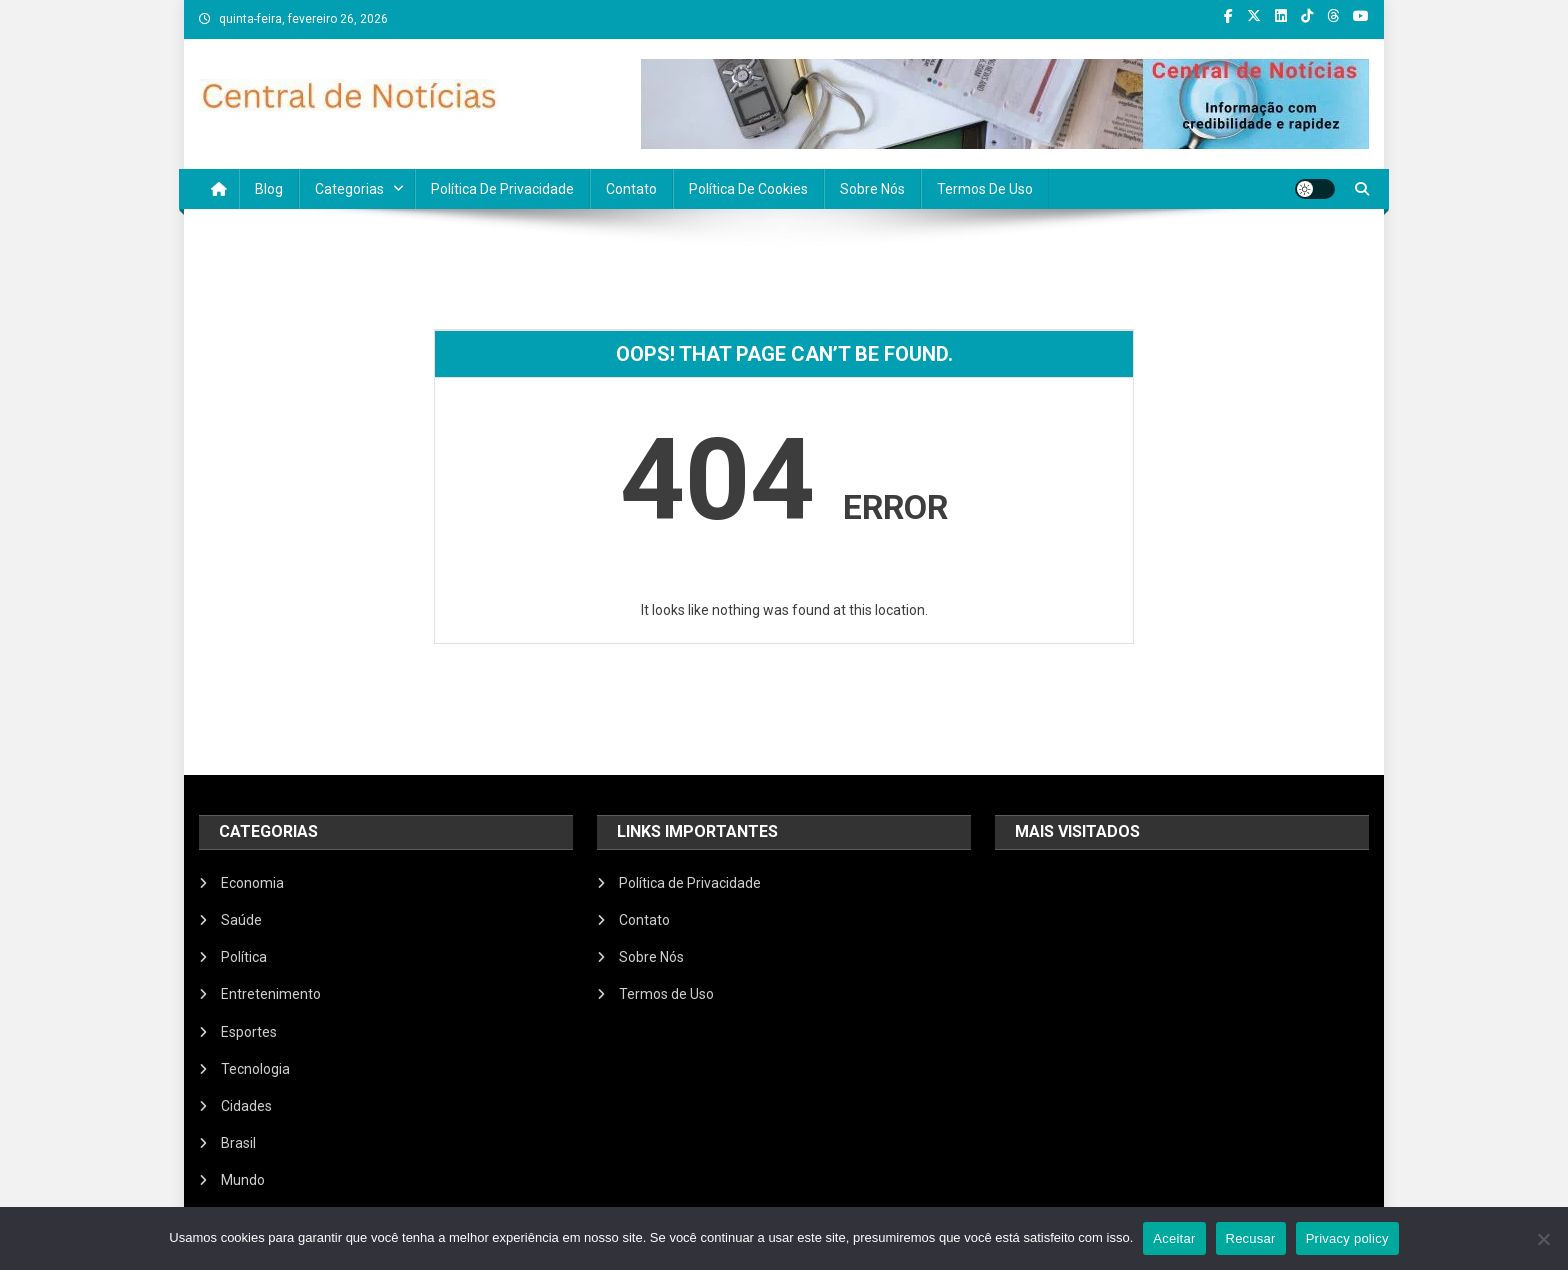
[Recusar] (1543, 1239)
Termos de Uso (985, 189)
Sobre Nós (872, 189)
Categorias (349, 189)
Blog (269, 189)
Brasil (238, 1143)
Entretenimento (271, 994)
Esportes (249, 1032)
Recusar (1251, 1238)
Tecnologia (255, 1069)
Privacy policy (1347, 1238)
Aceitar (1174, 1238)
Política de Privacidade (502, 189)
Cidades (246, 1106)
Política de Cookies (748, 189)
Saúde (241, 920)
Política (244, 957)
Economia (252, 883)
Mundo (243, 1180)
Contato (631, 189)
